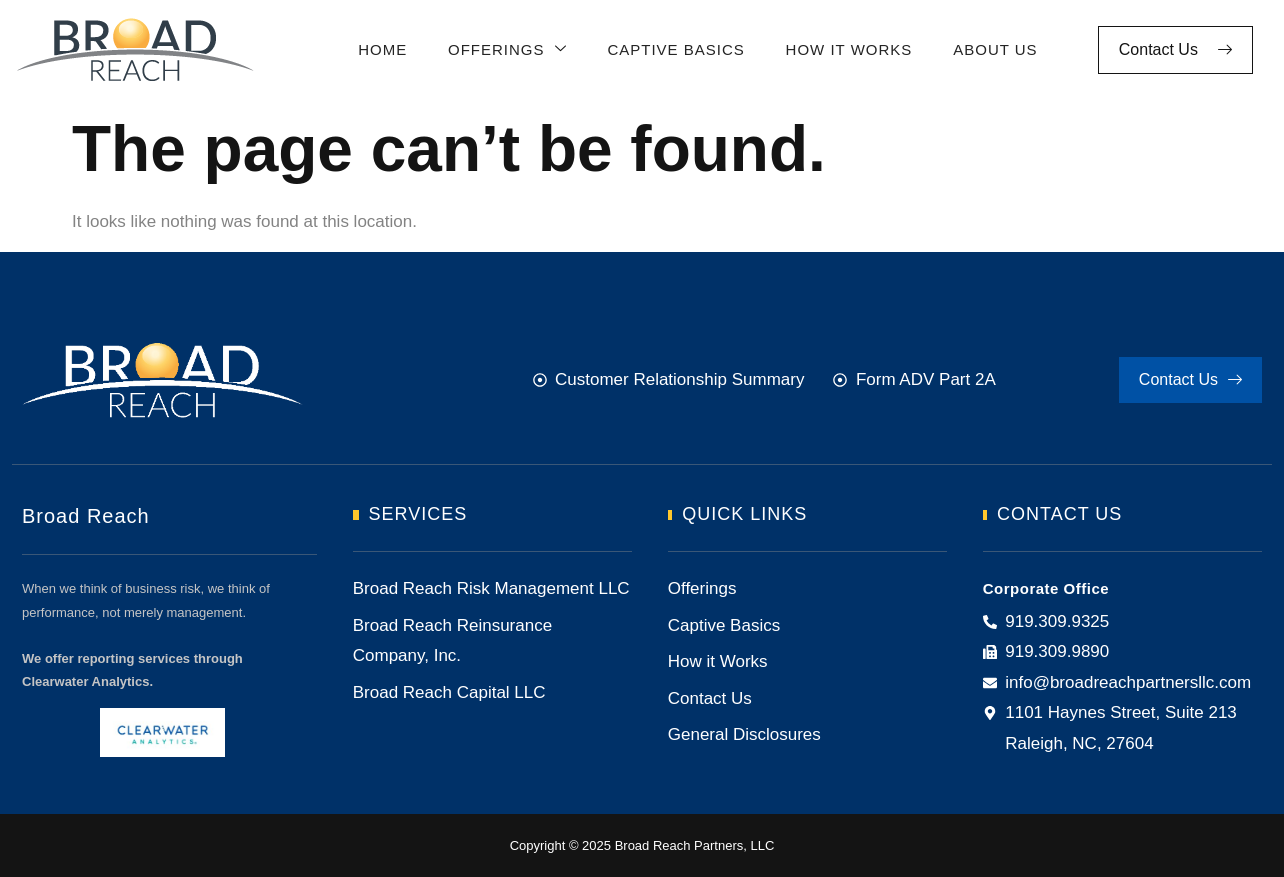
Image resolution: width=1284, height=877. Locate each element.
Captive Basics (672, 49)
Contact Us (1175, 49)
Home (380, 49)
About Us (990, 49)
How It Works (844, 49)
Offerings (504, 50)
